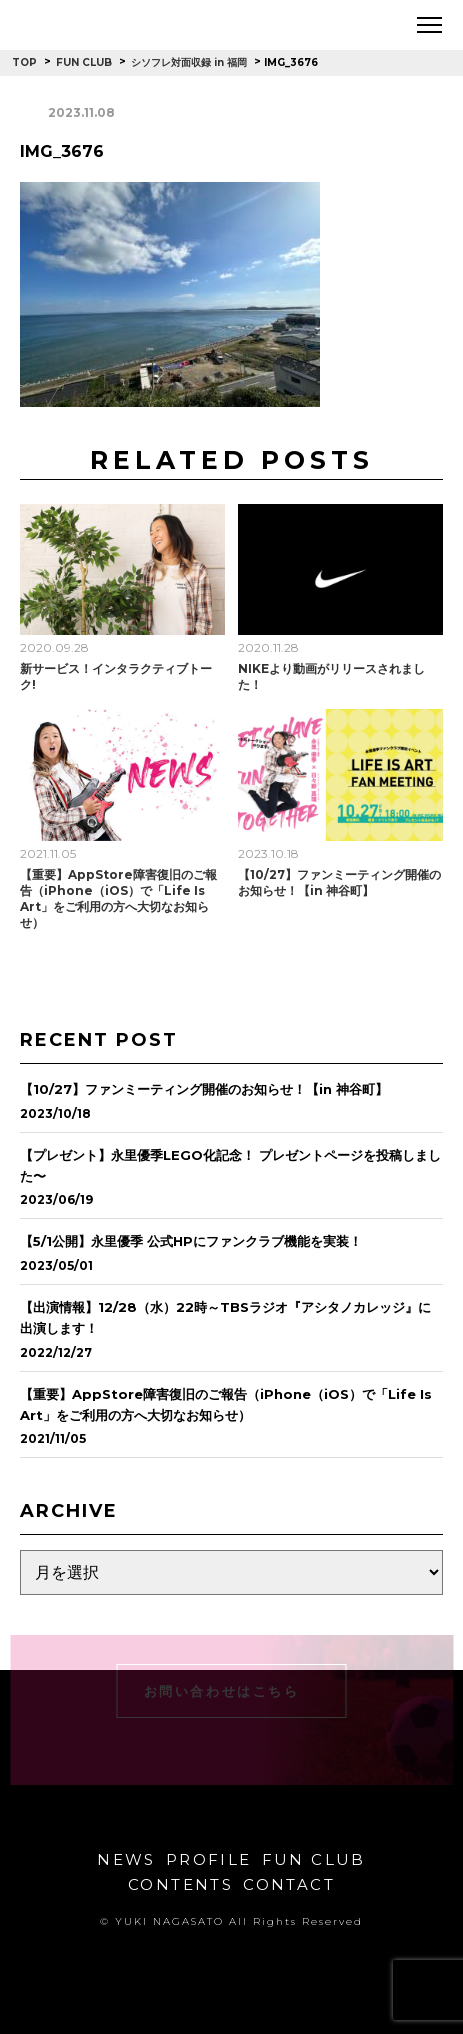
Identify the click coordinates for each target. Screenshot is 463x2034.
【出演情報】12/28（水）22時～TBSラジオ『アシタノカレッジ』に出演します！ (225, 1317)
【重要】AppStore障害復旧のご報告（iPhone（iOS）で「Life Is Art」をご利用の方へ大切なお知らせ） (118, 898)
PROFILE (209, 1859)
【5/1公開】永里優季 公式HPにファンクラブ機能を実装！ (191, 1241)
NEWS (126, 1859)
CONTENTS (180, 1884)
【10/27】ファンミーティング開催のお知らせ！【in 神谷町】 (339, 882)
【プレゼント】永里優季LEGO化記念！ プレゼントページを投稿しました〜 (230, 1165)
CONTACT (289, 1884)
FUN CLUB (314, 1859)
